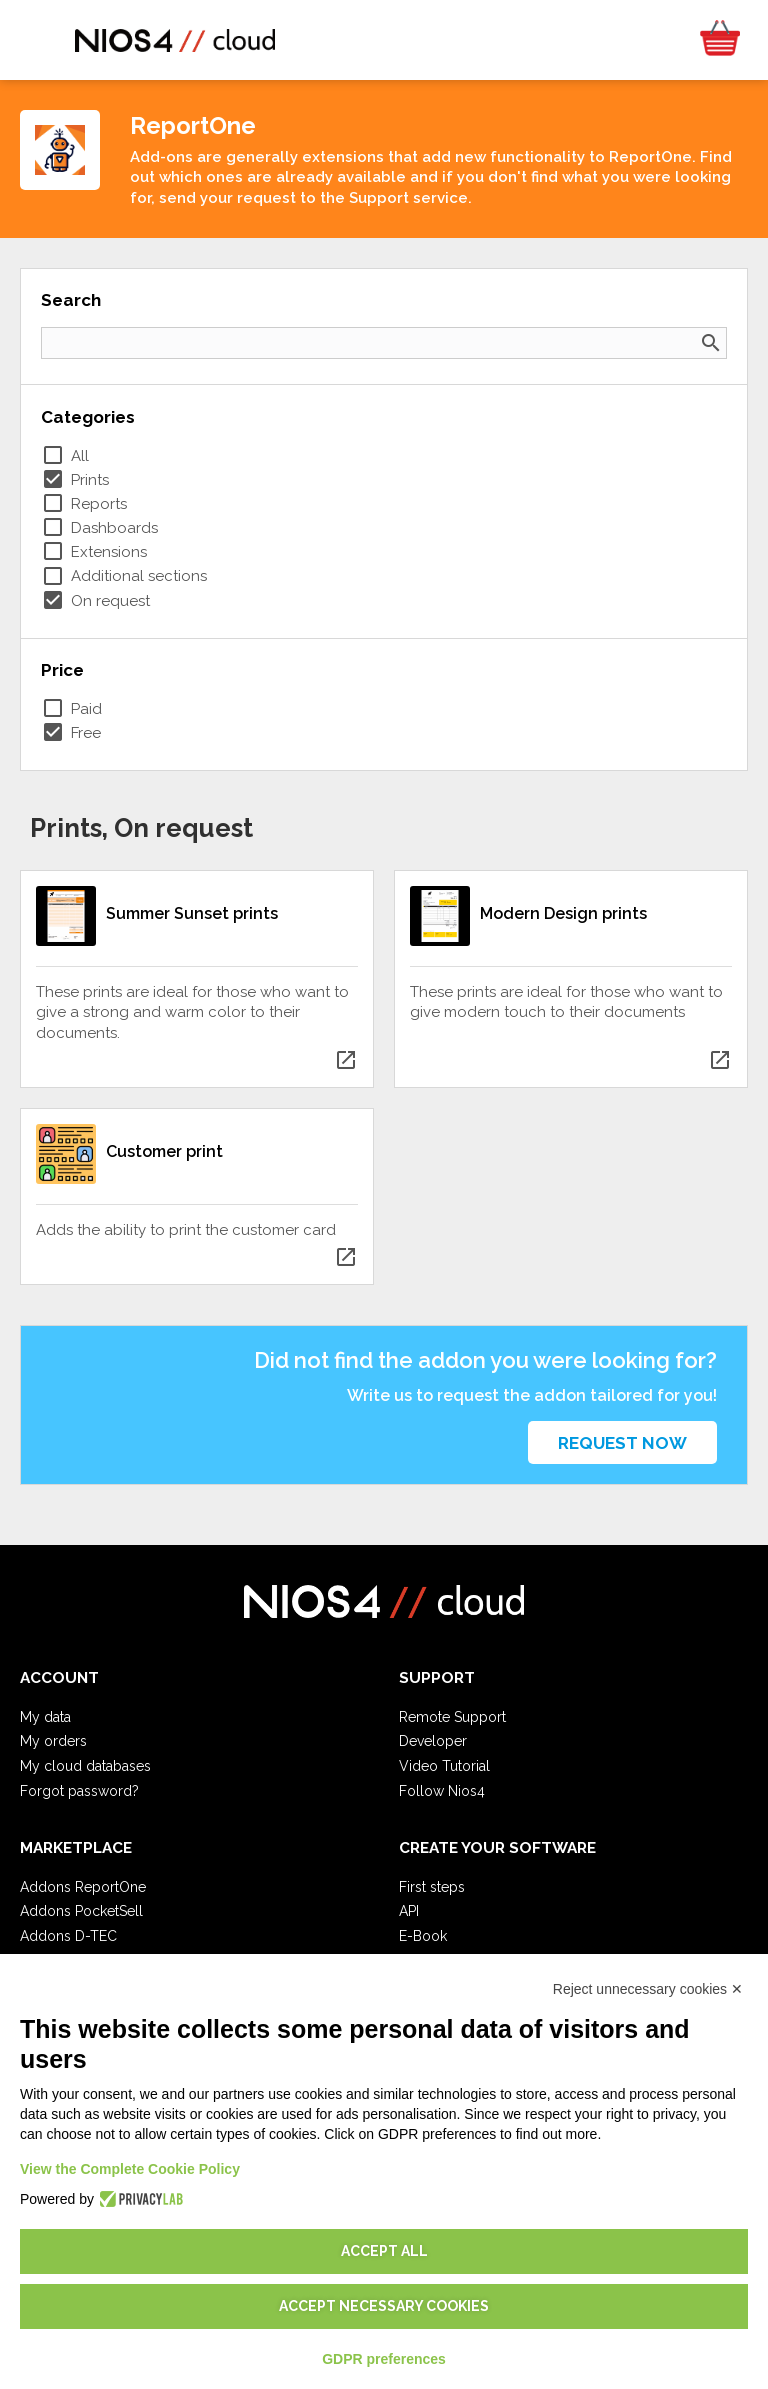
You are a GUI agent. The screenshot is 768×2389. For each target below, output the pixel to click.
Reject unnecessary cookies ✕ (648, 1989)
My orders (53, 1741)
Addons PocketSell (81, 1911)
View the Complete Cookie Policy (130, 2169)
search (711, 343)
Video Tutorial (444, 1766)
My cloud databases (85, 1766)
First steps (432, 1887)
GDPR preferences (384, 2359)
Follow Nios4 (442, 1791)
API (409, 1911)
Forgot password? (79, 1791)
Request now (622, 1443)
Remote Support (452, 1717)
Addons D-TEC (68, 1936)
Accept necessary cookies (384, 2306)
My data (45, 1717)
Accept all (384, 2251)
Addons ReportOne (83, 1887)
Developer (433, 1741)
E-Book (423, 1936)
